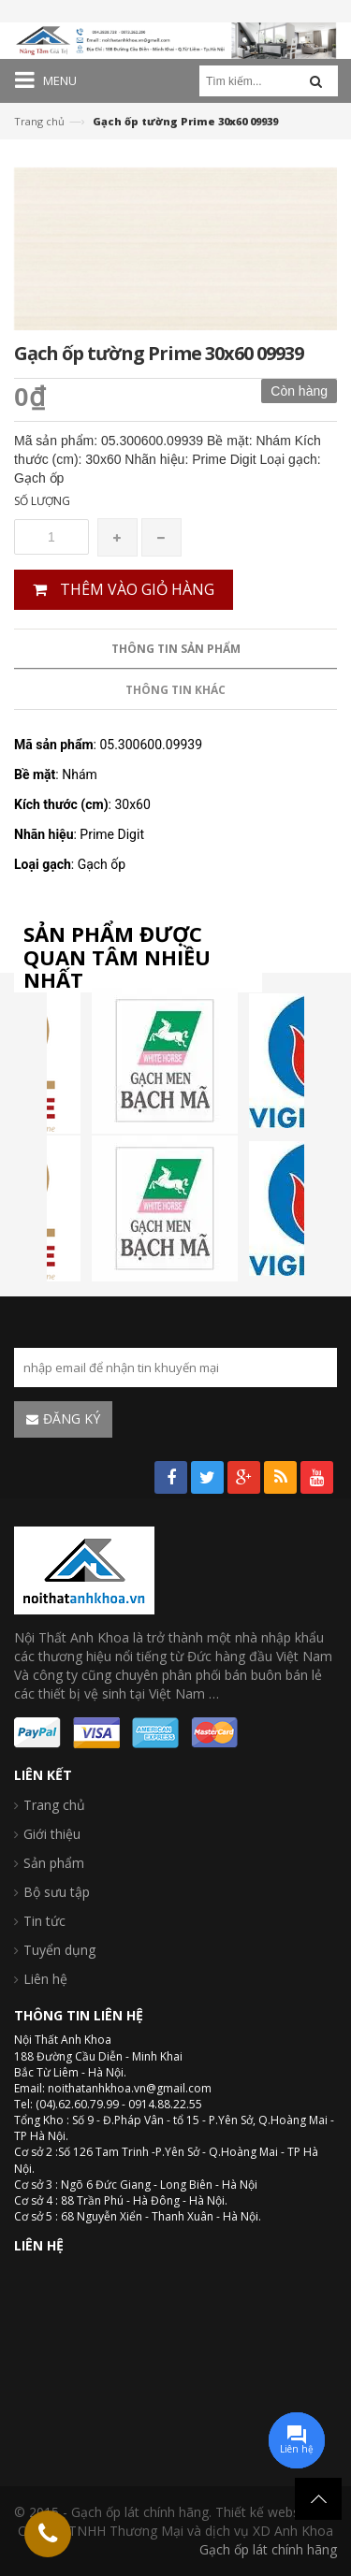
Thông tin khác (175, 690)
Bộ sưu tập (56, 1892)
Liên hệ (45, 1979)
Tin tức (44, 1921)
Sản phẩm (53, 1863)
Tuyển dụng (59, 1950)
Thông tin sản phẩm (176, 649)
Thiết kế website (264, 2512)
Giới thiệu (51, 1834)
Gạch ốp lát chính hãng (268, 2549)
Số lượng (42, 501)
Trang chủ (39, 121)
